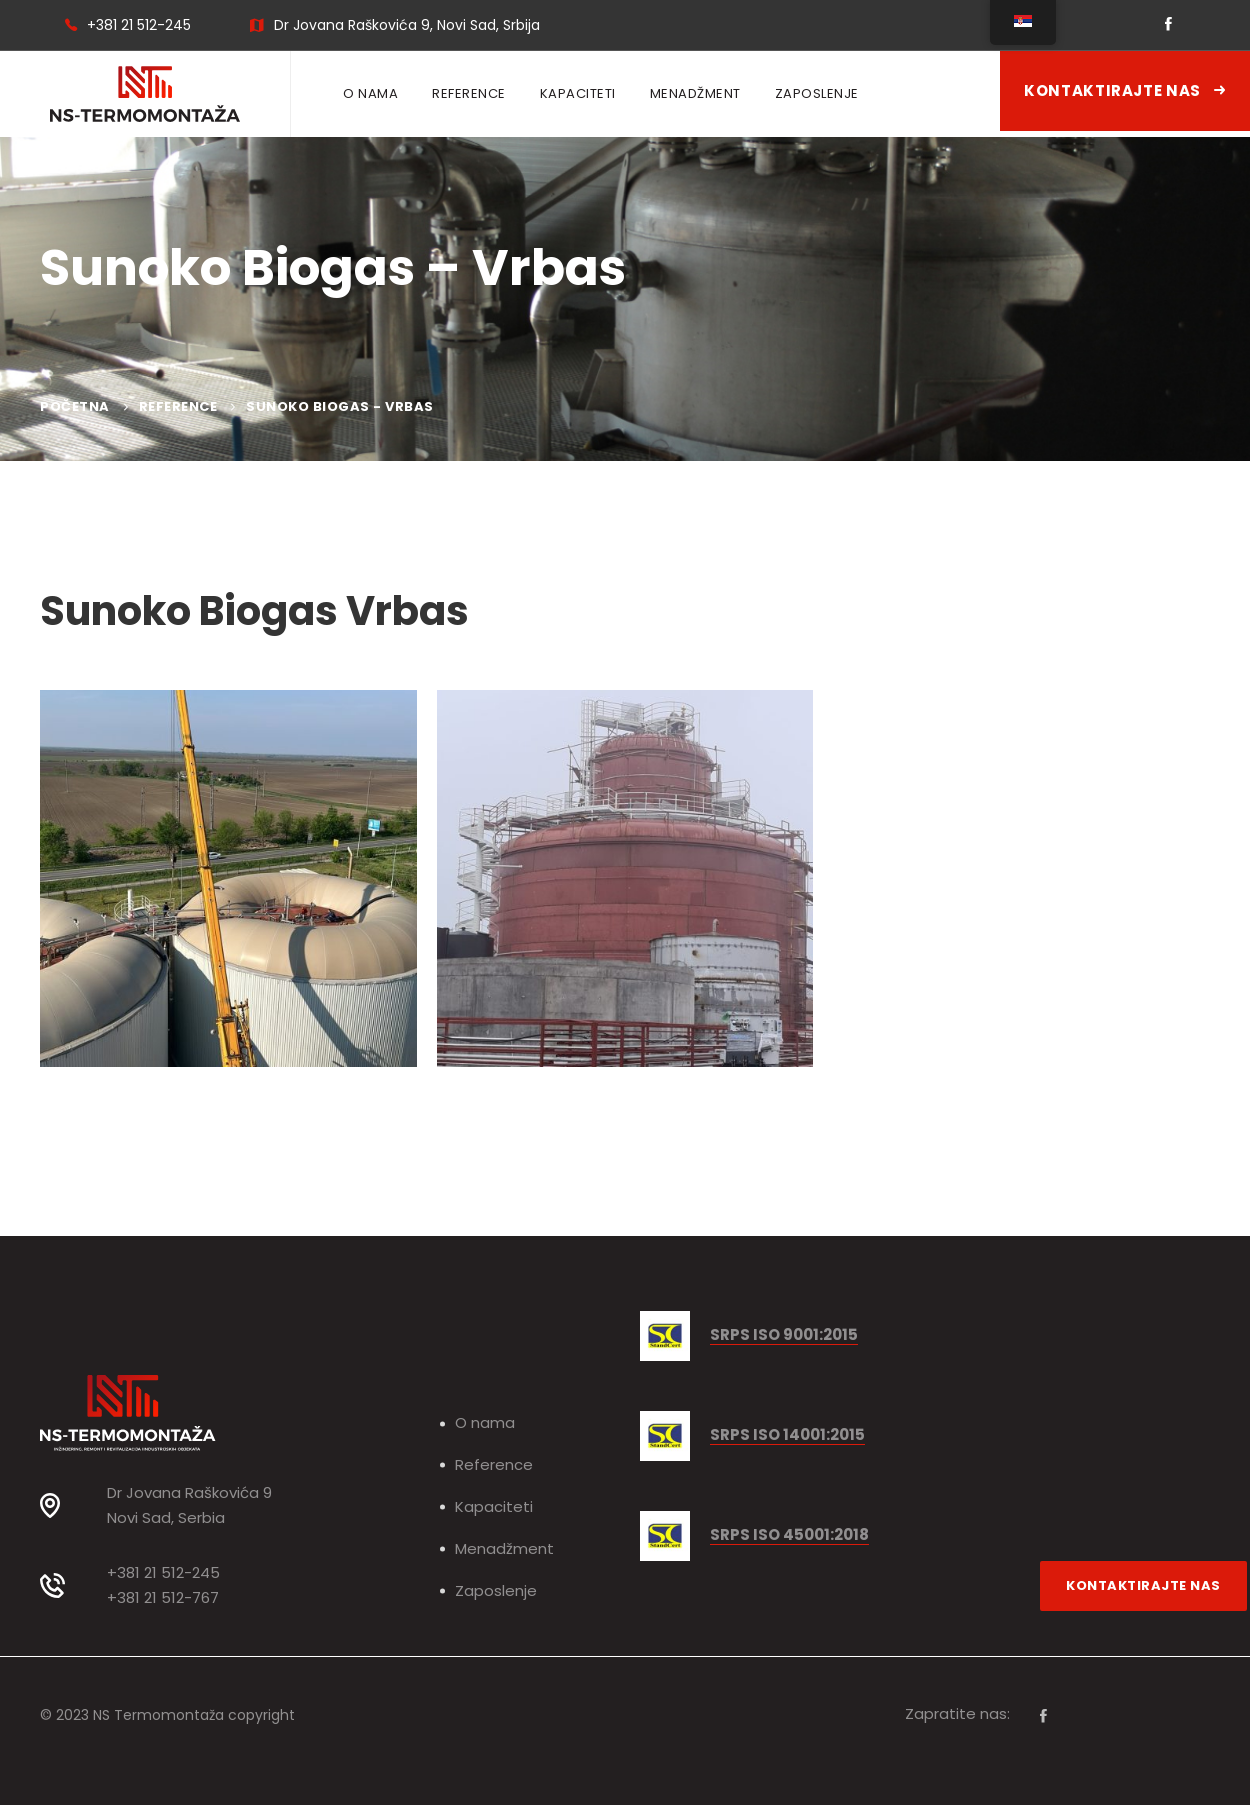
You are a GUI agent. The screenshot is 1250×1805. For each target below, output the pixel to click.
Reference (178, 406)
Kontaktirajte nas (1125, 90)
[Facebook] (1043, 1716)
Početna (75, 406)
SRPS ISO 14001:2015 (787, 1435)
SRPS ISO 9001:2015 (784, 1335)
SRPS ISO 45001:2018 (789, 1535)
